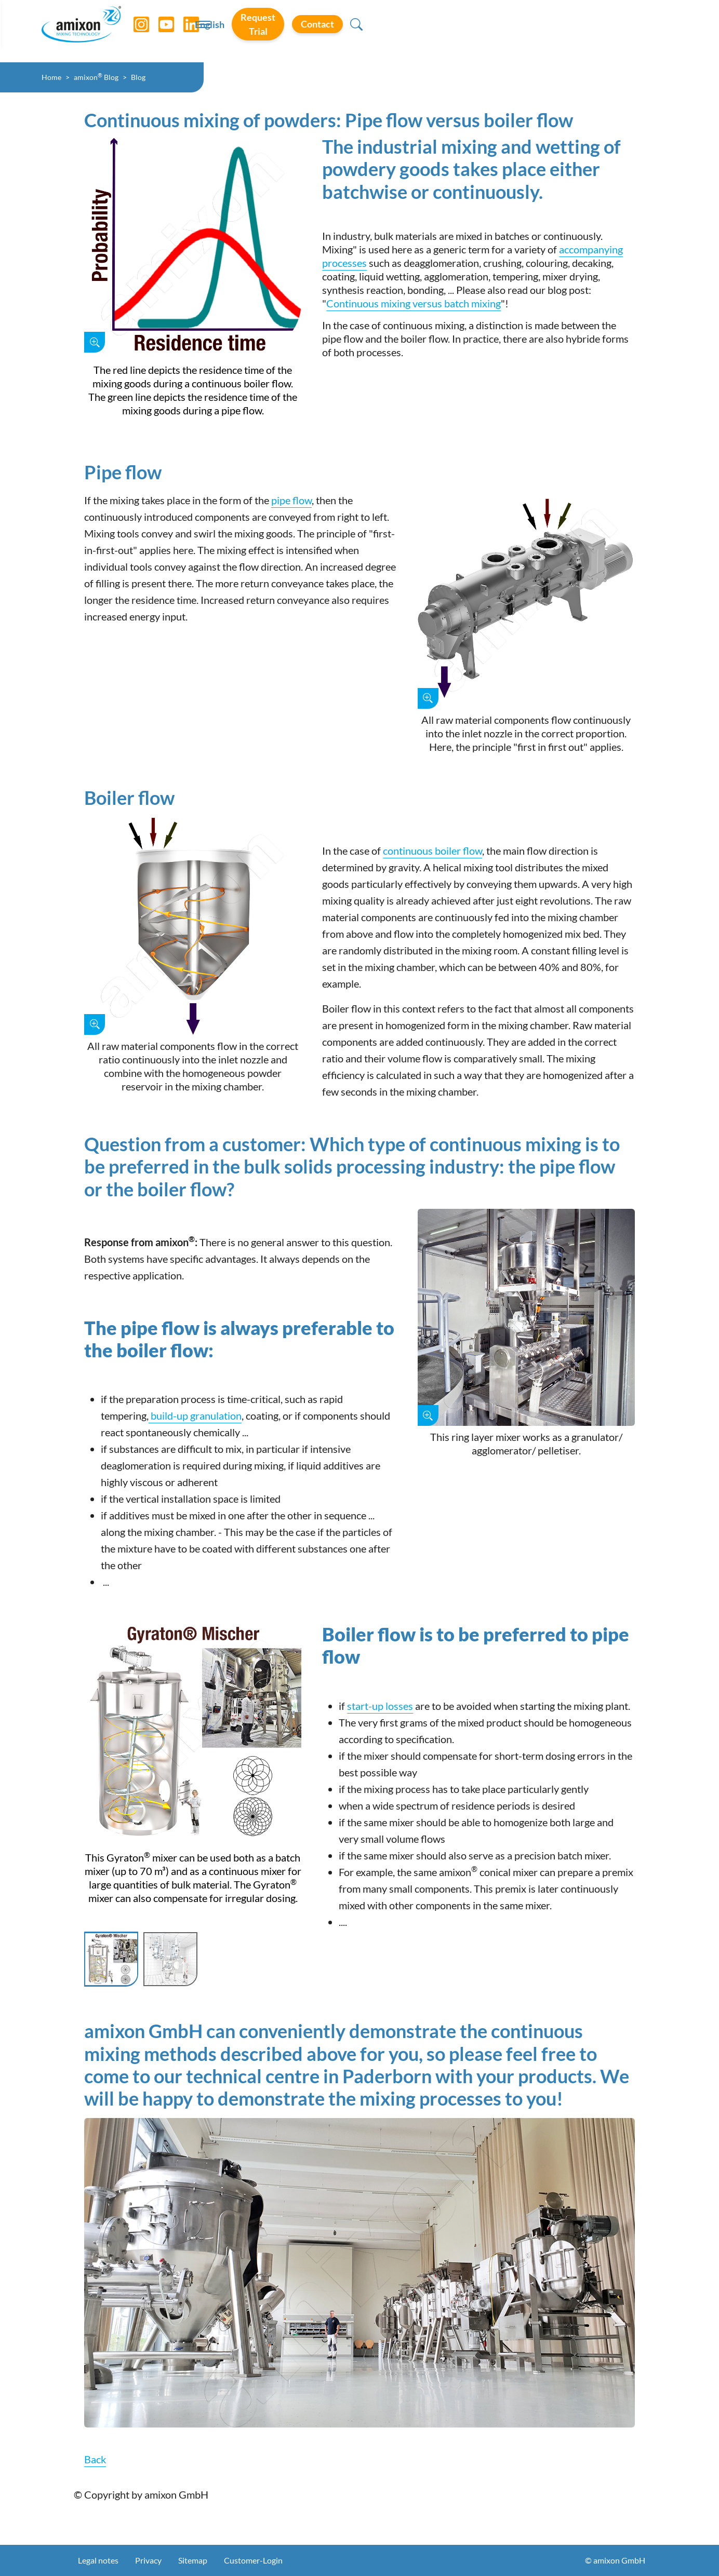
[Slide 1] (111, 1959)
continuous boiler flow (432, 850)
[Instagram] (141, 31)
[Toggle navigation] (359, 31)
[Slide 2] (170, 1959)
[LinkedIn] (191, 31)
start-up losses (380, 1706)
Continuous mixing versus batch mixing (413, 303)
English (476, 31)
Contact (620, 30)
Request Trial (543, 30)
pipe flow (291, 500)
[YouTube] (166, 31)
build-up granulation (195, 1415)
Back (95, 2459)
